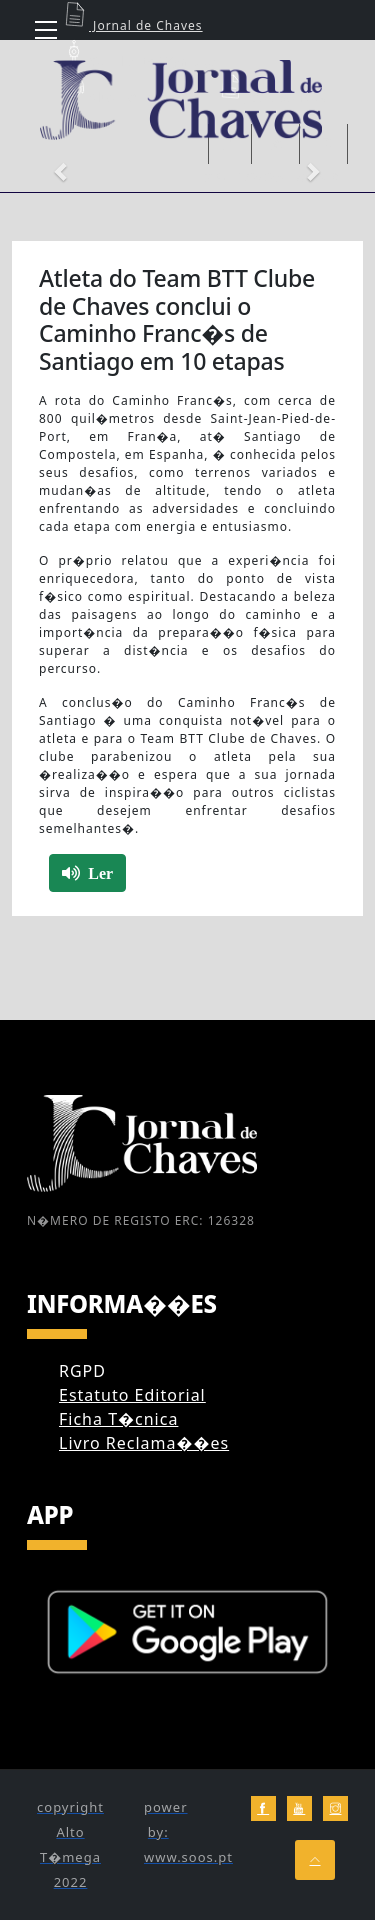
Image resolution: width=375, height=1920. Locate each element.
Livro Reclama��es (144, 1443)
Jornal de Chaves (131, 25)
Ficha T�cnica (118, 1419)
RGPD (82, 1371)
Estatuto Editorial (132, 1395)
